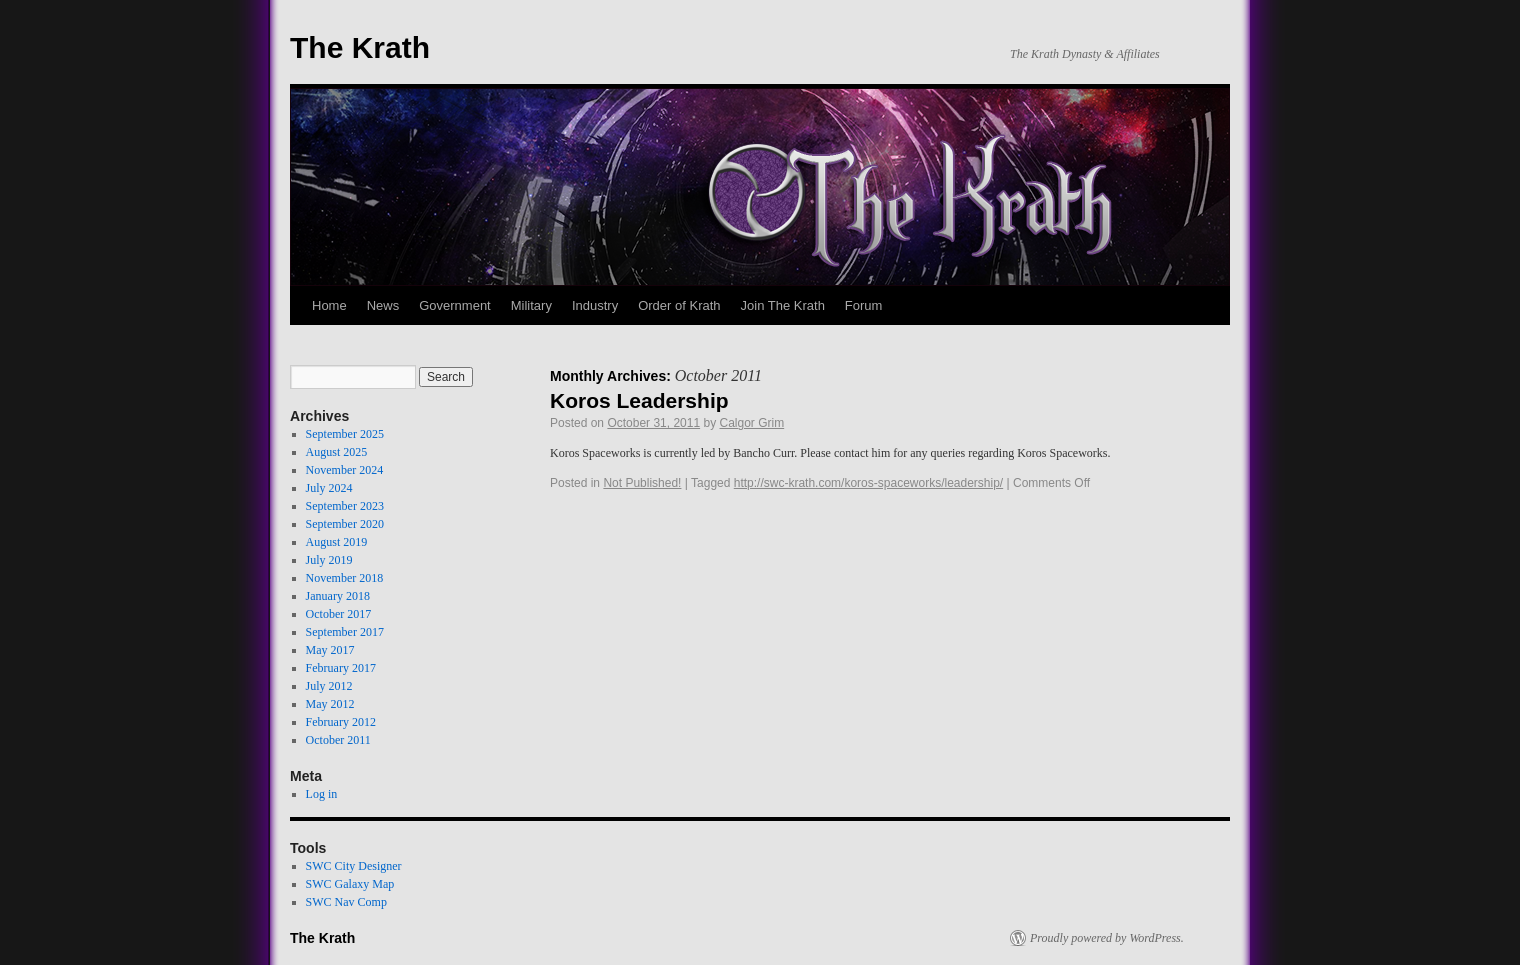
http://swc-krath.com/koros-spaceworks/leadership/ (868, 483)
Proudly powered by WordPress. (1107, 938)
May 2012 (330, 704)
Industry (595, 305)
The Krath (360, 47)
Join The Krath (783, 305)
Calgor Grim (752, 423)
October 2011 (338, 740)
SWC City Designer (354, 866)
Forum (864, 305)
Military (531, 305)
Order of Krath (679, 305)
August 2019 (337, 542)
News (383, 305)
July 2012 (329, 686)
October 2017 (339, 614)
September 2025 (345, 434)
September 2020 (345, 524)
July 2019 (329, 560)
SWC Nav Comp (346, 902)
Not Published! (642, 483)
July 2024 (329, 488)
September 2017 (345, 632)
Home (329, 305)
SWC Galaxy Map (350, 884)
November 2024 (345, 470)
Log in (322, 794)
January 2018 (338, 596)
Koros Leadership (639, 400)
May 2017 (330, 650)
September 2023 (345, 506)
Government (455, 305)
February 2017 (341, 668)
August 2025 (337, 452)
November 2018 (345, 578)
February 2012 (341, 722)
